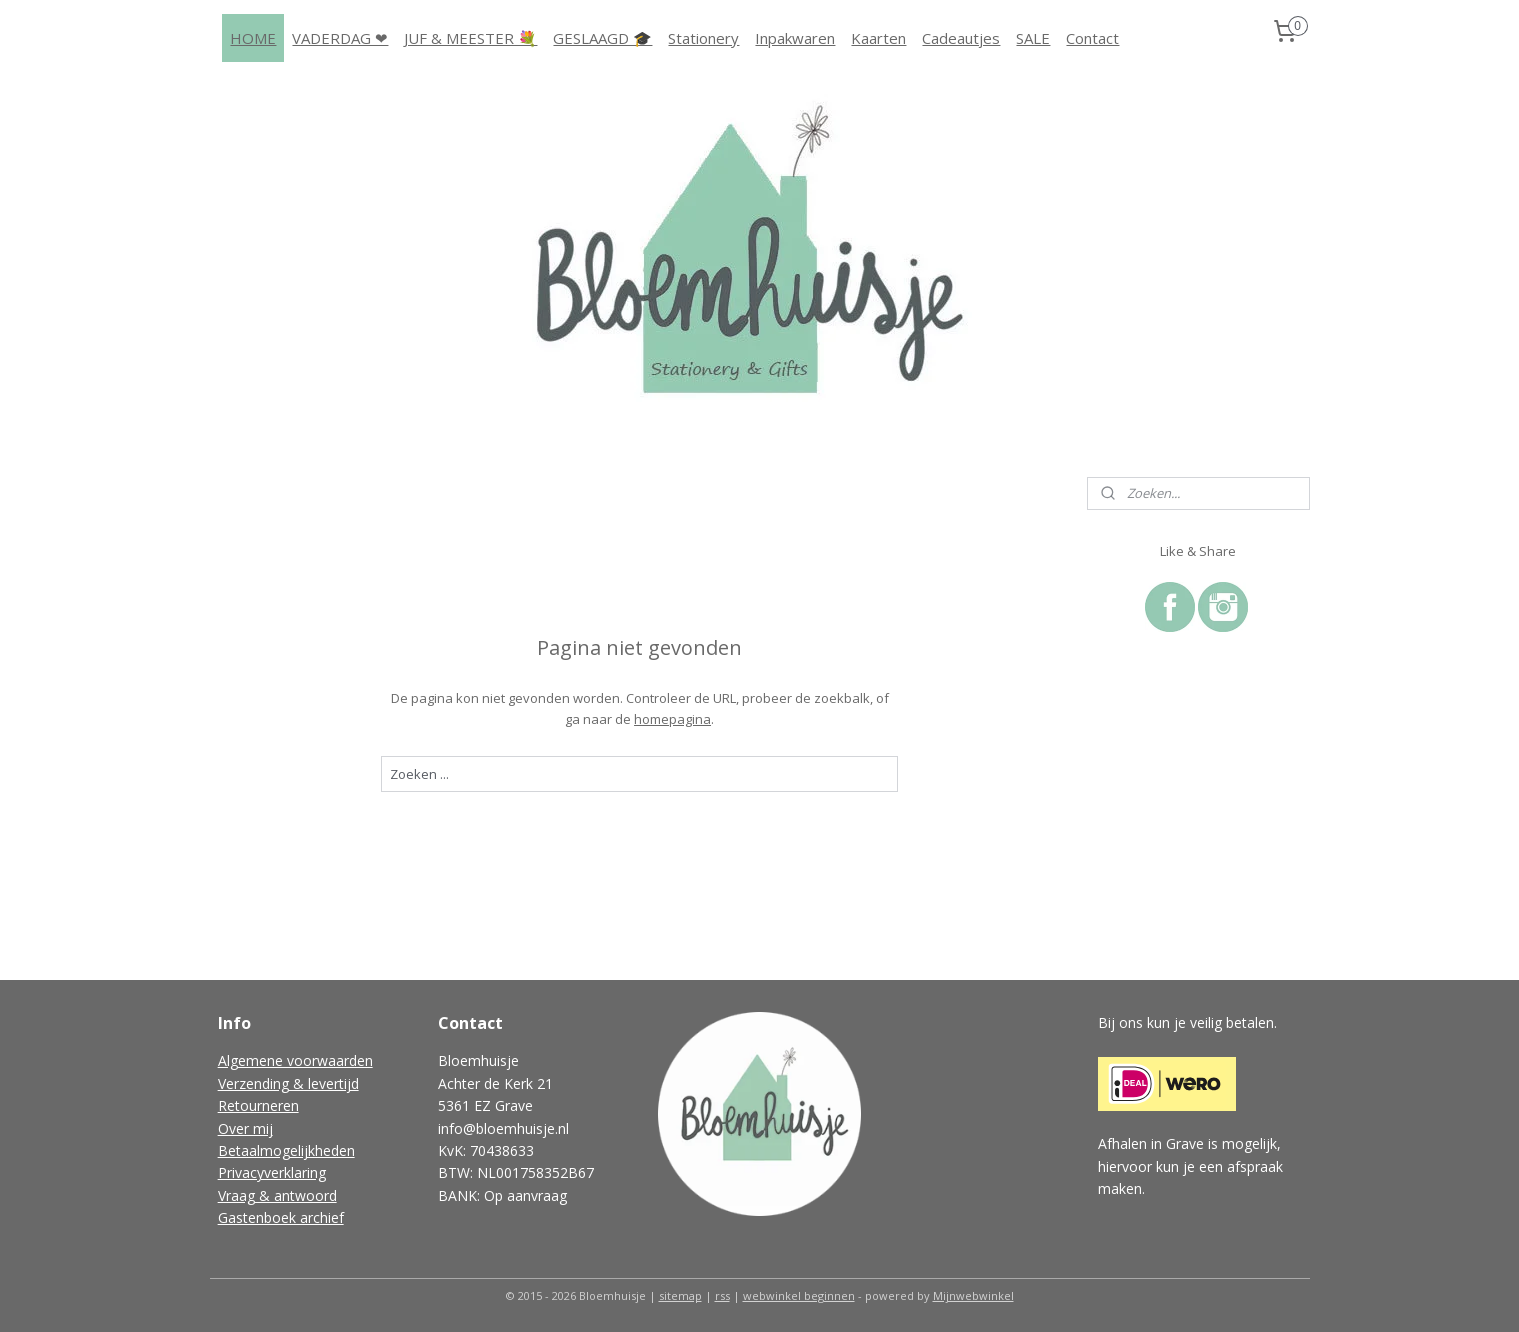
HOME (253, 38)
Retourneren (258, 1105)
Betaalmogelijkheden (286, 1150)
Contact (1092, 38)
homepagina (672, 719)
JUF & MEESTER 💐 (470, 38)
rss (722, 1295)
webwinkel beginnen (799, 1295)
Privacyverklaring (272, 1172)
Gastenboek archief (281, 1217)
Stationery (703, 38)
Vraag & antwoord (277, 1195)
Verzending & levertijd (288, 1083)
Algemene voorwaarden (295, 1060)
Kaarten (878, 38)
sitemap (680, 1295)
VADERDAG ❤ (340, 38)
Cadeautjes (961, 38)
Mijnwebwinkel (973, 1295)
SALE (1033, 38)
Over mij (245, 1128)
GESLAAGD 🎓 (602, 38)
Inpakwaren (795, 38)
